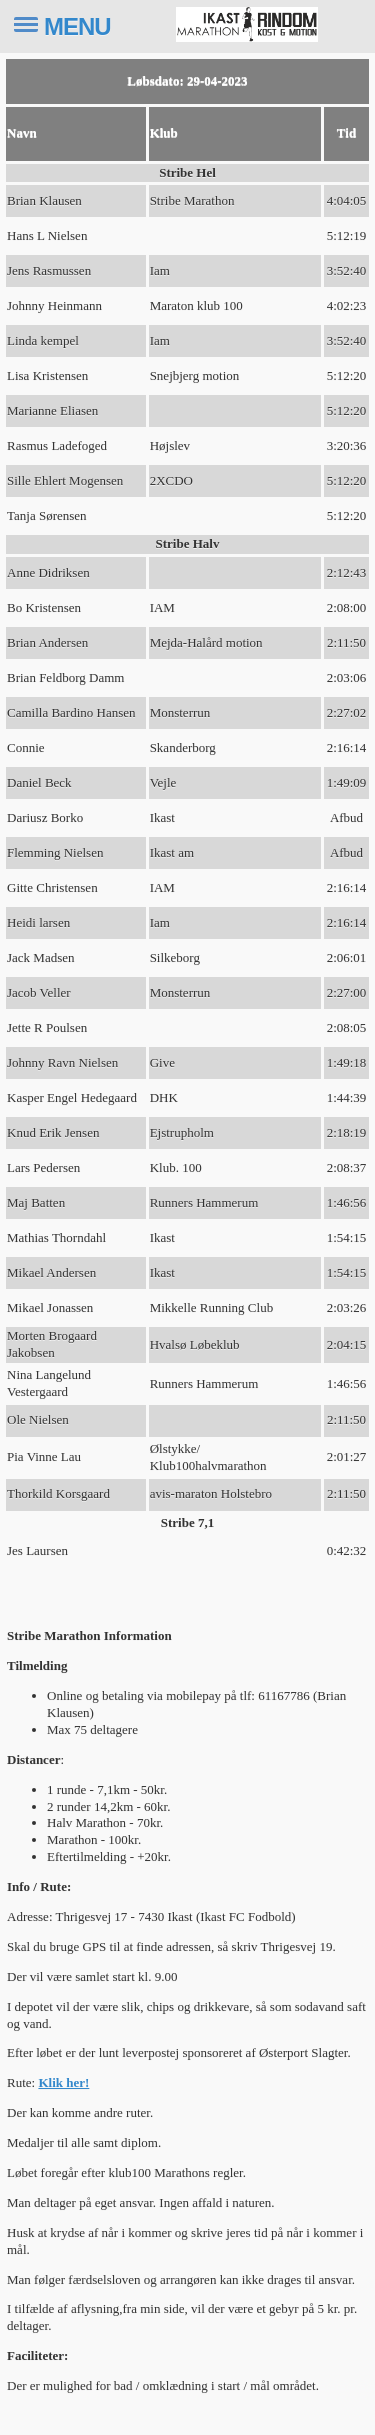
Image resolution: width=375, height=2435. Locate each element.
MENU (77, 26)
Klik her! (63, 2082)
